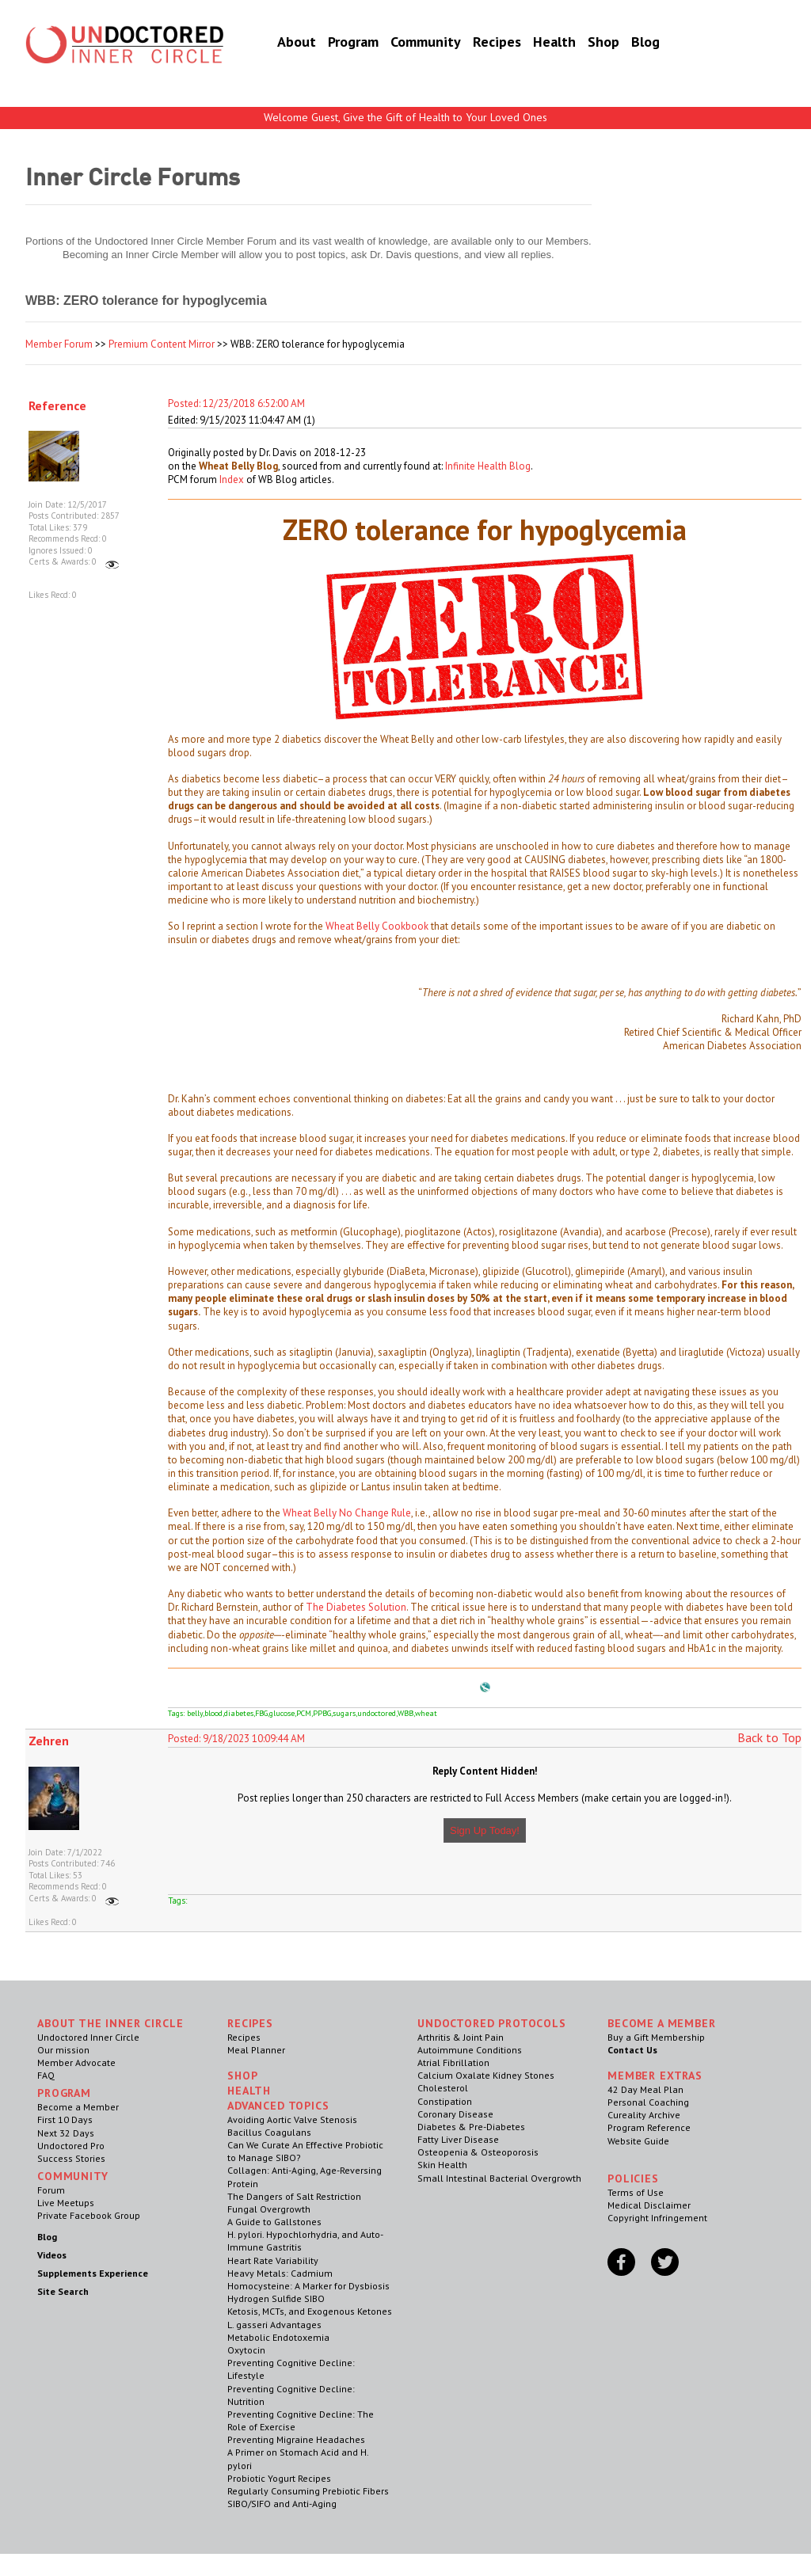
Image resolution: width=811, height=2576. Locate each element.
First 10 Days (65, 2119)
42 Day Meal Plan (645, 2089)
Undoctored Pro (71, 2146)
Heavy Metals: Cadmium (280, 2273)
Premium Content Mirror (162, 344)
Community (406, 43)
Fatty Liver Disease (458, 2139)
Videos (52, 2255)
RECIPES (250, 2023)
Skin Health (442, 2165)
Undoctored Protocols (491, 2023)
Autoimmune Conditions (469, 2050)
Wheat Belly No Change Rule (347, 1513)
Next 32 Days (65, 2133)
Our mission (63, 2050)
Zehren (49, 1740)
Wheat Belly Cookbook (377, 926)
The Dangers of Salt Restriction (294, 2196)
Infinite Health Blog (488, 466)
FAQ (46, 2075)
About (276, 43)
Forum (51, 2190)
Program (333, 43)
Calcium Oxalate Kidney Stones (485, 2075)
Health (534, 43)
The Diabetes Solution (356, 1607)
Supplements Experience (92, 2273)
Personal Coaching (648, 2102)
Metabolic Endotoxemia (278, 2337)
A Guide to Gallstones (274, 2222)
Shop (584, 43)
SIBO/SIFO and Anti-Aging (282, 2503)
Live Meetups (65, 2203)
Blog (625, 43)
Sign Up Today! (485, 1830)
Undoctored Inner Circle (88, 2037)
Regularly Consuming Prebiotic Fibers (308, 2491)
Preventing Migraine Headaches (296, 2439)
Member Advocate (76, 2062)
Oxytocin (246, 2350)
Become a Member (718, 61)
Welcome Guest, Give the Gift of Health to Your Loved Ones (405, 117)
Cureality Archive (643, 2115)
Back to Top (769, 1737)
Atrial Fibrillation (453, 2062)
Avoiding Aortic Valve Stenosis (292, 2119)
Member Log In (715, 25)
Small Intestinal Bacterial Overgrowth (499, 2178)
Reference (57, 405)
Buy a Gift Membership (656, 2037)
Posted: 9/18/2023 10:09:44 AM (236, 1738)
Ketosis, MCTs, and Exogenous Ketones (309, 2311)
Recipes (477, 43)
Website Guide (638, 2141)
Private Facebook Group (88, 2215)
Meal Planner (256, 2050)
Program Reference (649, 2127)
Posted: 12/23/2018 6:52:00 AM (236, 403)
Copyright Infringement (657, 2218)
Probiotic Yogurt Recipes (279, 2478)
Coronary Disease (455, 2114)
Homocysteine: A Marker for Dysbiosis (308, 2286)
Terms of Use (635, 2192)
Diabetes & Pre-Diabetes (471, 2127)
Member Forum (59, 344)
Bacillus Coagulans (269, 2132)
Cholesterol (442, 2088)
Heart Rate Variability (272, 2260)
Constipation (444, 2101)
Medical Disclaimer (649, 2205)
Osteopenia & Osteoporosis (478, 2152)
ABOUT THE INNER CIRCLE (110, 2023)
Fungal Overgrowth (268, 2209)
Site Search (63, 2291)
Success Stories (71, 2158)
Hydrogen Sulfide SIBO (276, 2298)
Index (231, 479)
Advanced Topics (278, 2105)
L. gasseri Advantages (274, 2325)
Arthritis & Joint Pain (460, 2037)
